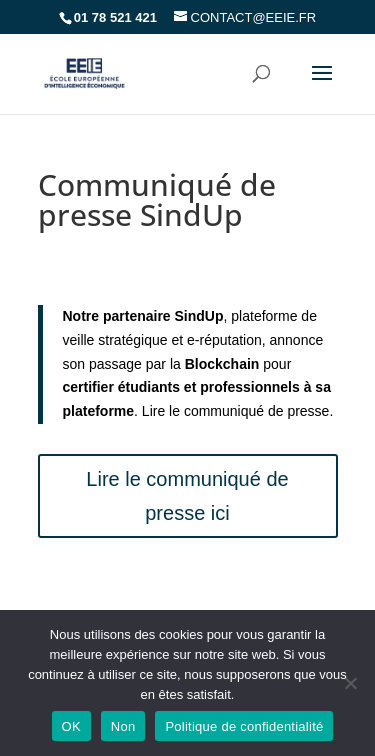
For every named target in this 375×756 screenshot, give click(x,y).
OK (71, 726)
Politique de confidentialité (244, 726)
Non (123, 726)
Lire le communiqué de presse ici (187, 496)
